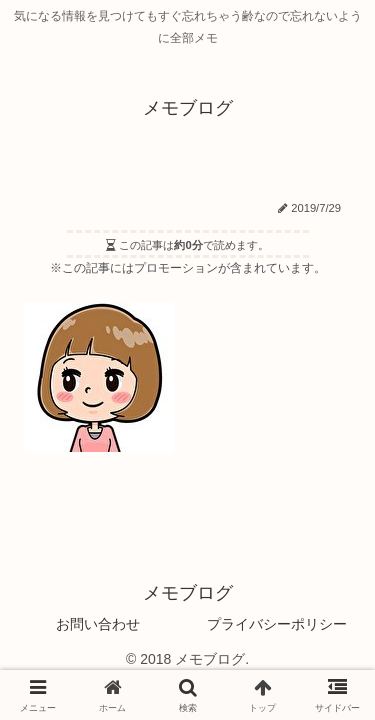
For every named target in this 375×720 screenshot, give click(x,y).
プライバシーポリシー (277, 624)
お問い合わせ (98, 624)
